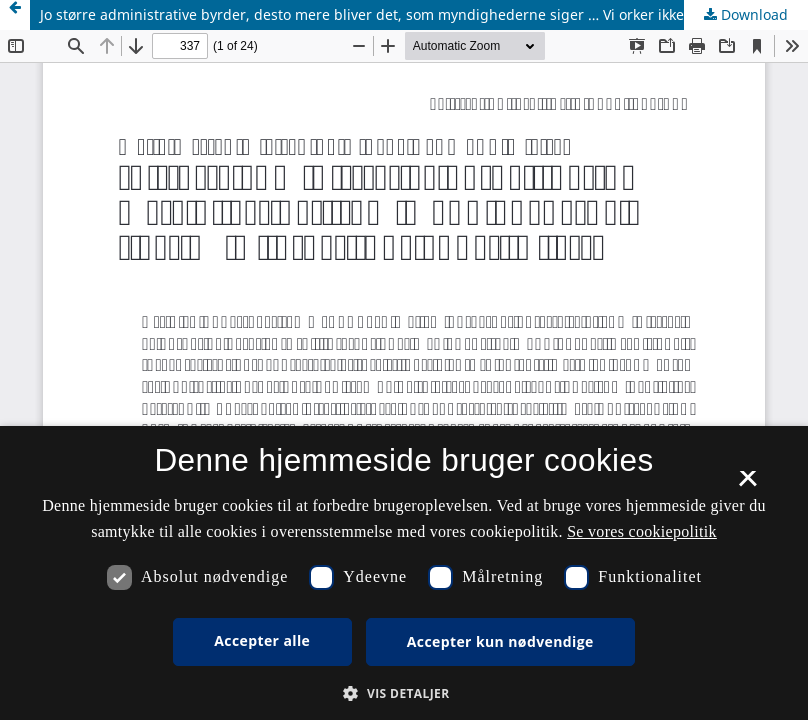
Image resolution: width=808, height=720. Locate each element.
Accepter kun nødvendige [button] (500, 641)
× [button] (747, 485)
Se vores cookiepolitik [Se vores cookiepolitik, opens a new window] (642, 531)
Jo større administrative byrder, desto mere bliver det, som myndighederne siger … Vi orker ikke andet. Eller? (406, 14)
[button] (403, 693)
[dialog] (404, 573)
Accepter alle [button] (262, 640)
